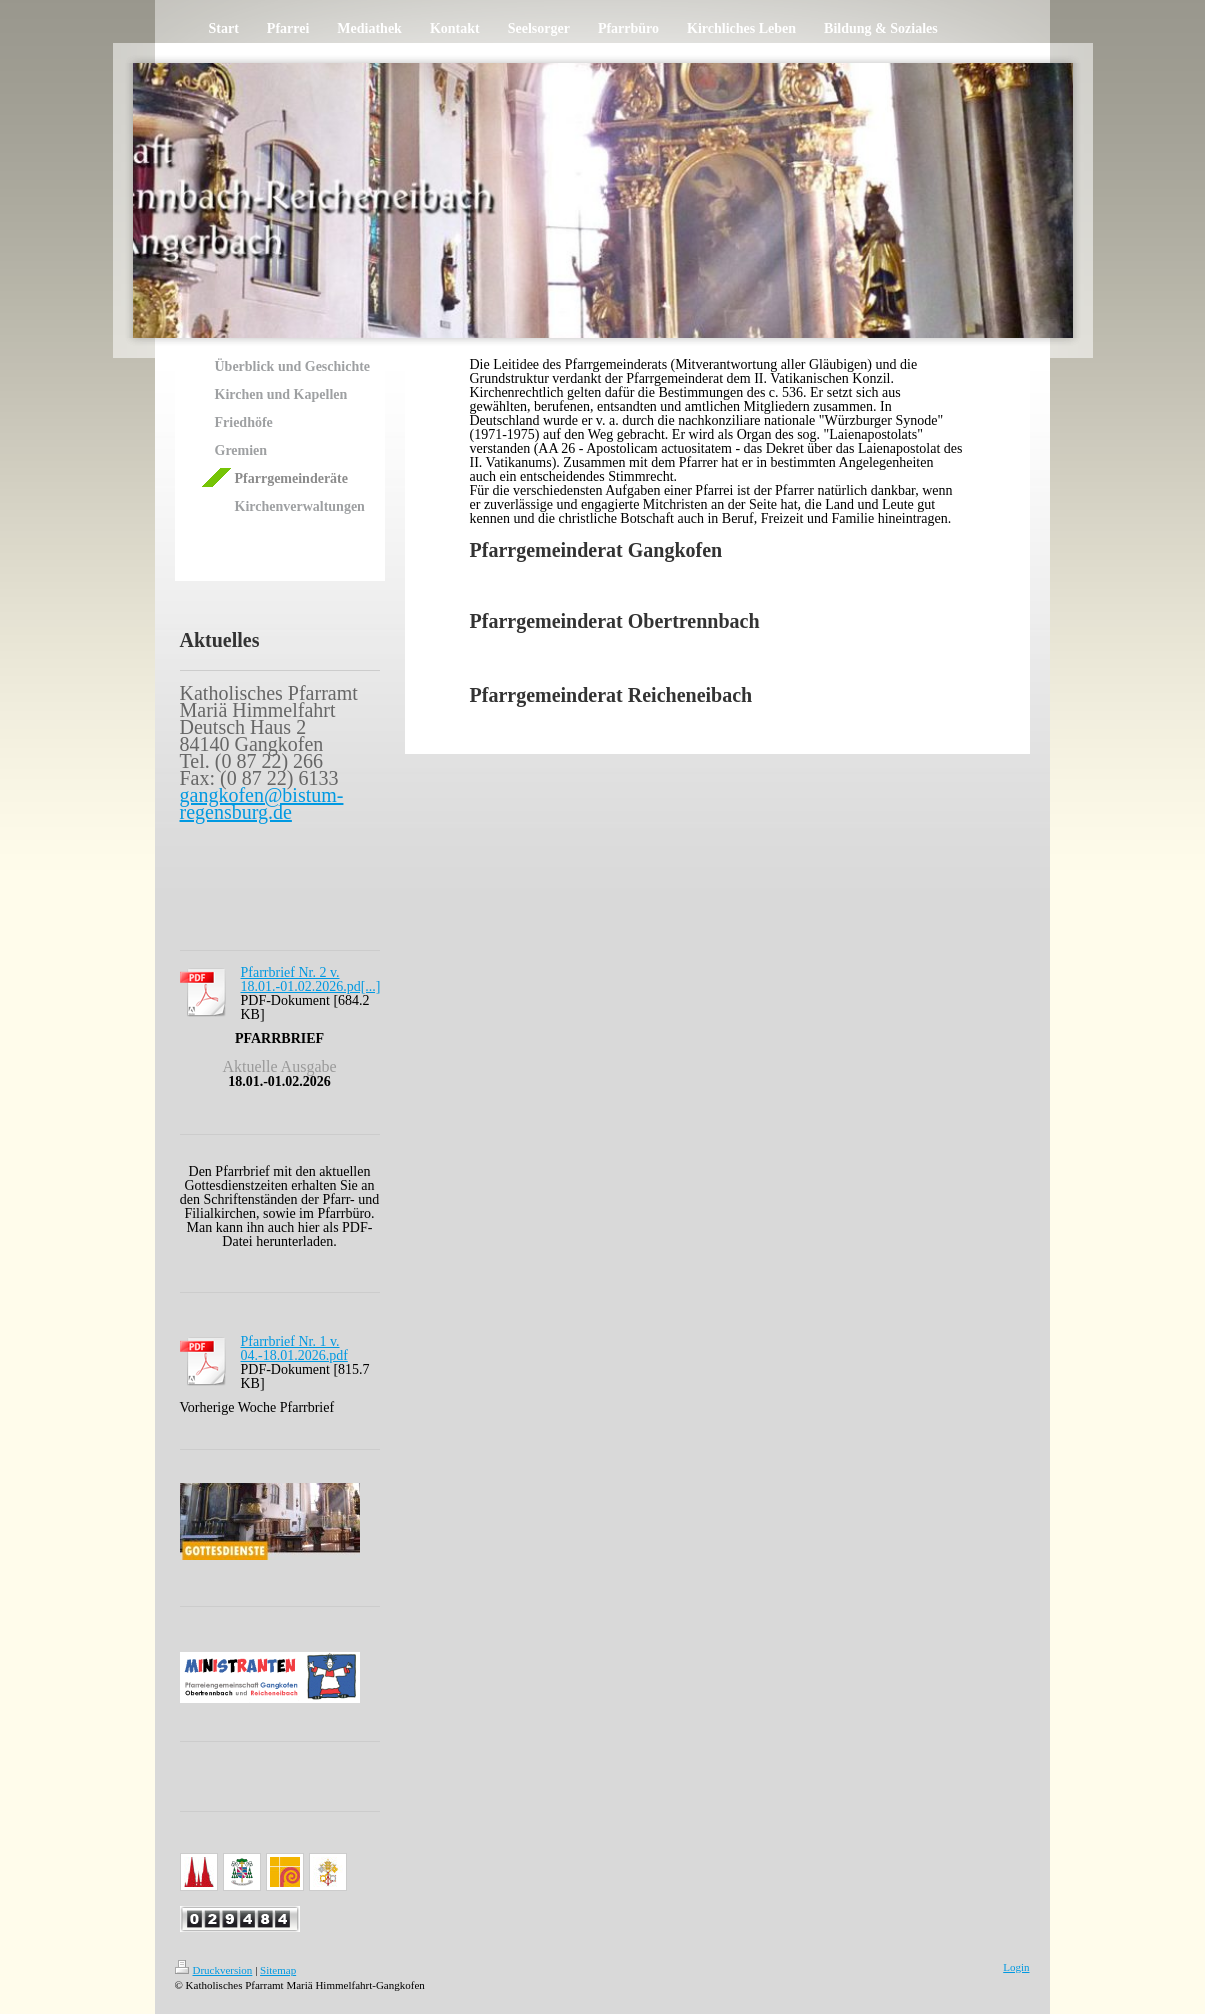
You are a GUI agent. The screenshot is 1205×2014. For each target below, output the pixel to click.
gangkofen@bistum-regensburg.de (262, 803)
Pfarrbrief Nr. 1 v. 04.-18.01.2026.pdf (294, 1348)
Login (1016, 1967)
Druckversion (214, 1970)
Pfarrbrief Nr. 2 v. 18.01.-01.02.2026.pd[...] (311, 979)
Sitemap (278, 1970)
